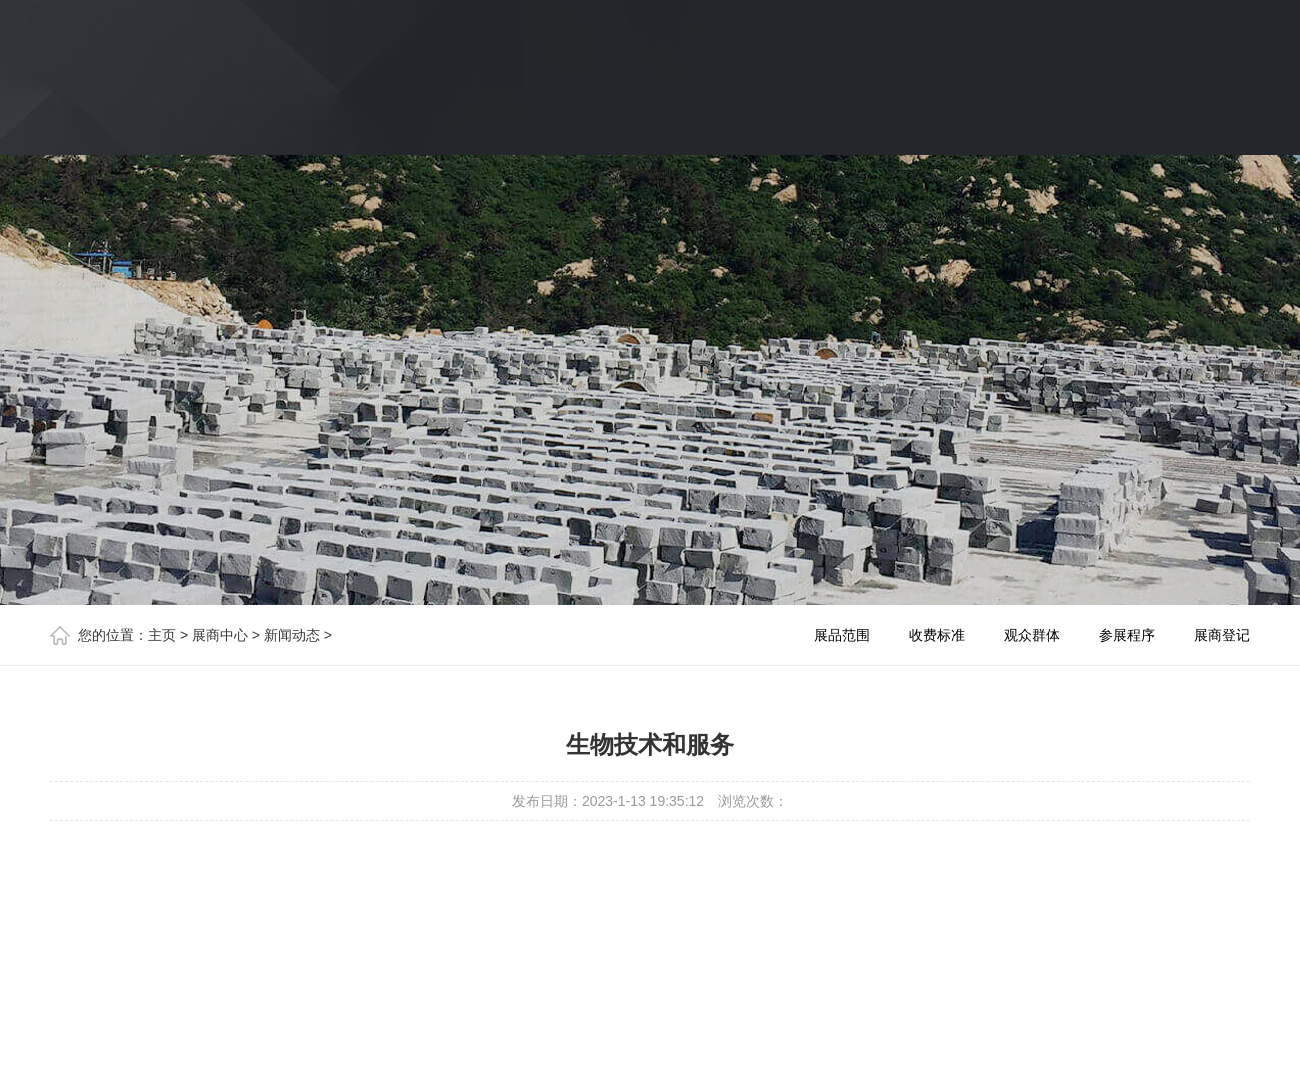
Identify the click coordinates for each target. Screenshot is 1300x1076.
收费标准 (937, 635)
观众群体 (1032, 635)
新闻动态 (292, 635)
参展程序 (1127, 635)
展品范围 (842, 635)
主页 (162, 635)
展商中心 (220, 635)
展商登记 (1222, 635)
